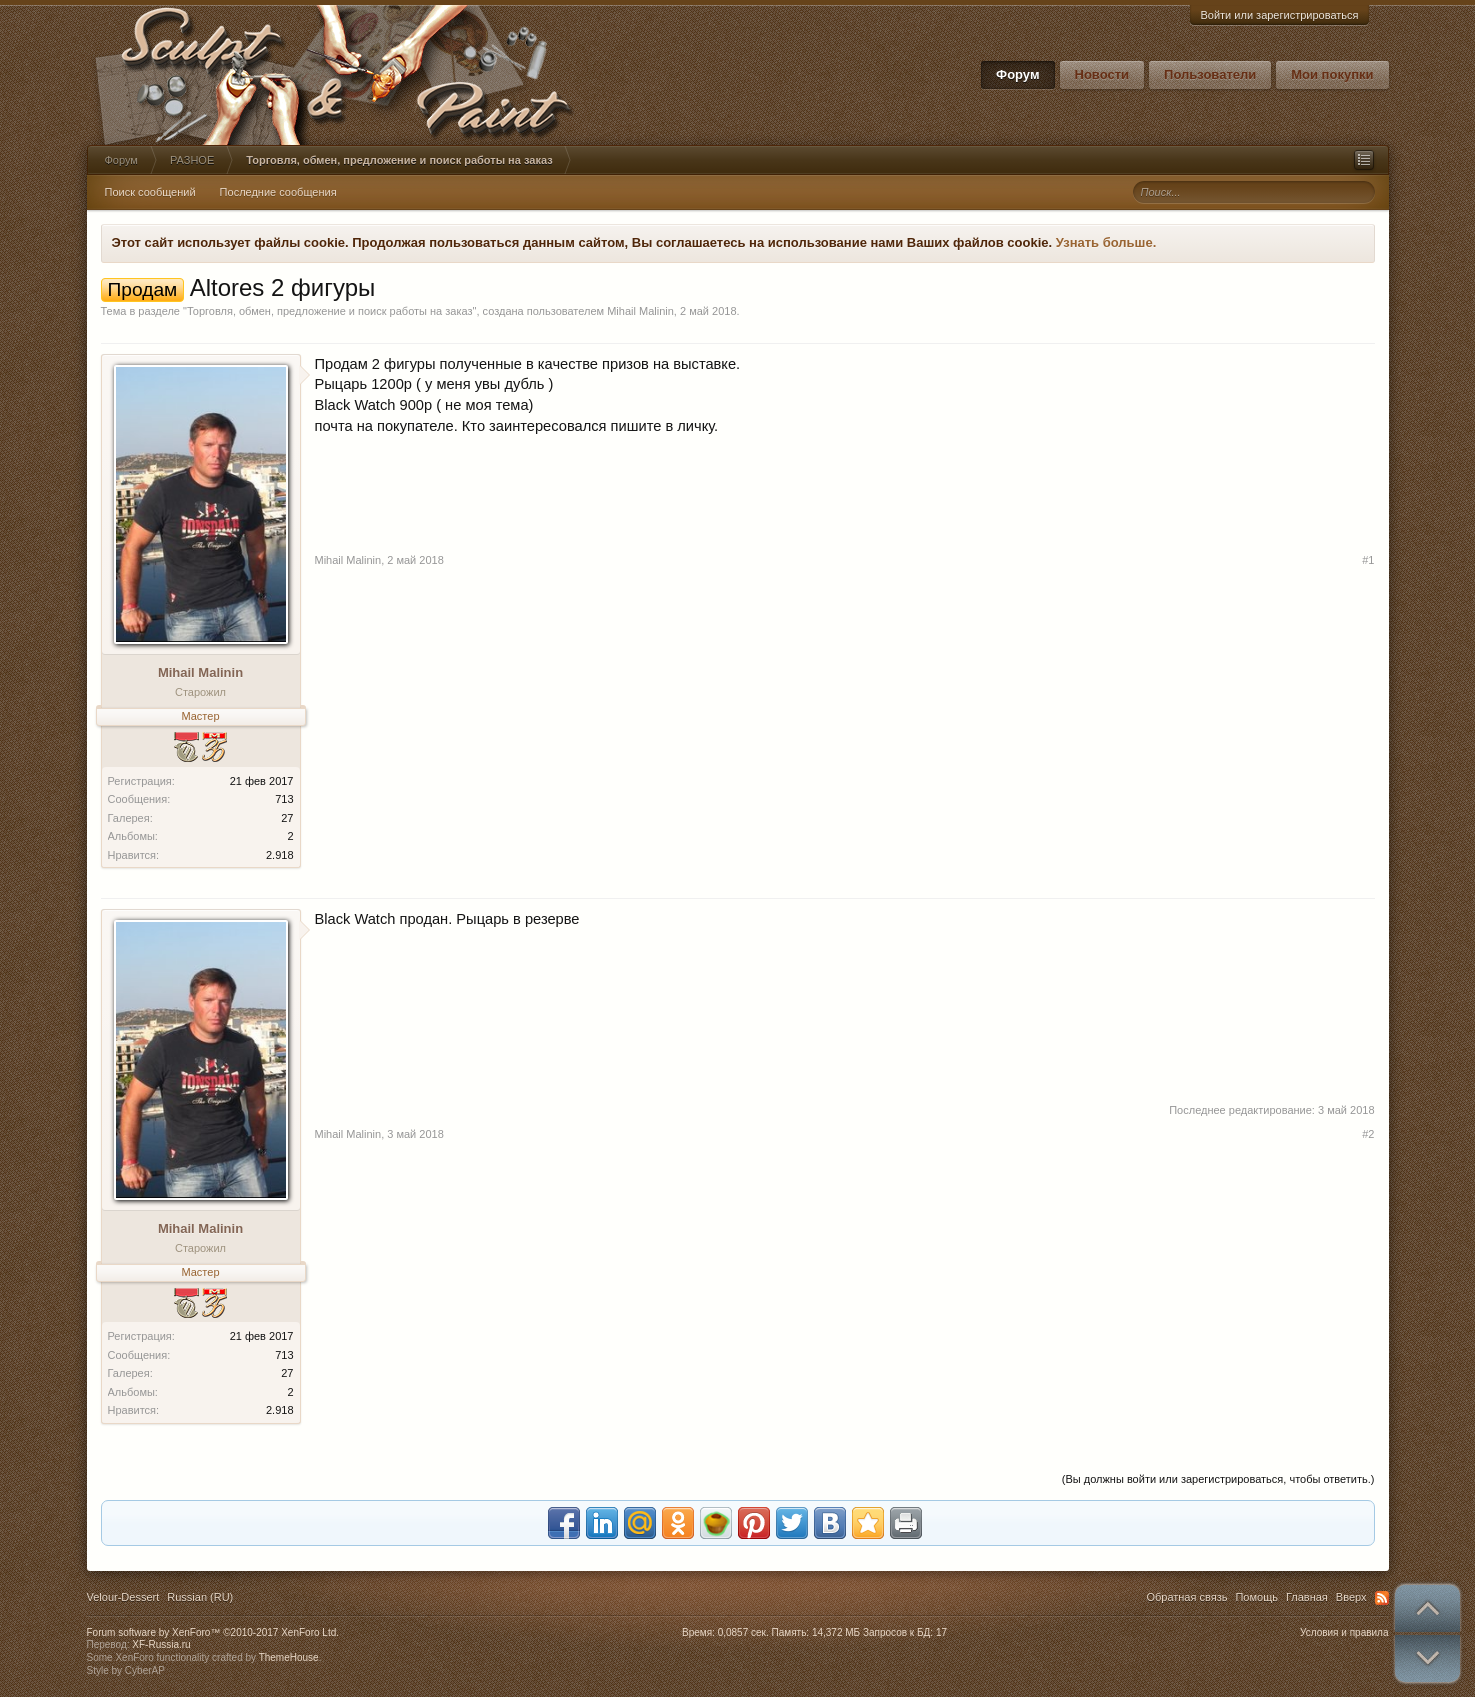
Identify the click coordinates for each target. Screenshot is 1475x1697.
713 (284, 799)
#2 (1368, 1134)
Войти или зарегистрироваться (1279, 15)
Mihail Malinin (640, 311)
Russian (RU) (200, 1597)
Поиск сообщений (150, 192)
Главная (1307, 1597)
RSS (1382, 1598)
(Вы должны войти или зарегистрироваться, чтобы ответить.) (1218, 1479)
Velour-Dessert (123, 1597)
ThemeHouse (289, 1657)
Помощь (1256, 1597)
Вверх (1351, 1597)
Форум (1017, 74)
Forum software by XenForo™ (213, 1632)
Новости (1102, 74)
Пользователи (1210, 74)
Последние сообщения (278, 192)
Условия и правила (1344, 1632)
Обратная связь (1186, 1597)
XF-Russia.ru (161, 1644)
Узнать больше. (1106, 242)
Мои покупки (1332, 74)
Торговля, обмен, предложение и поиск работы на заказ (330, 311)
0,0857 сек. (743, 1632)
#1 (1368, 560)
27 (287, 818)
